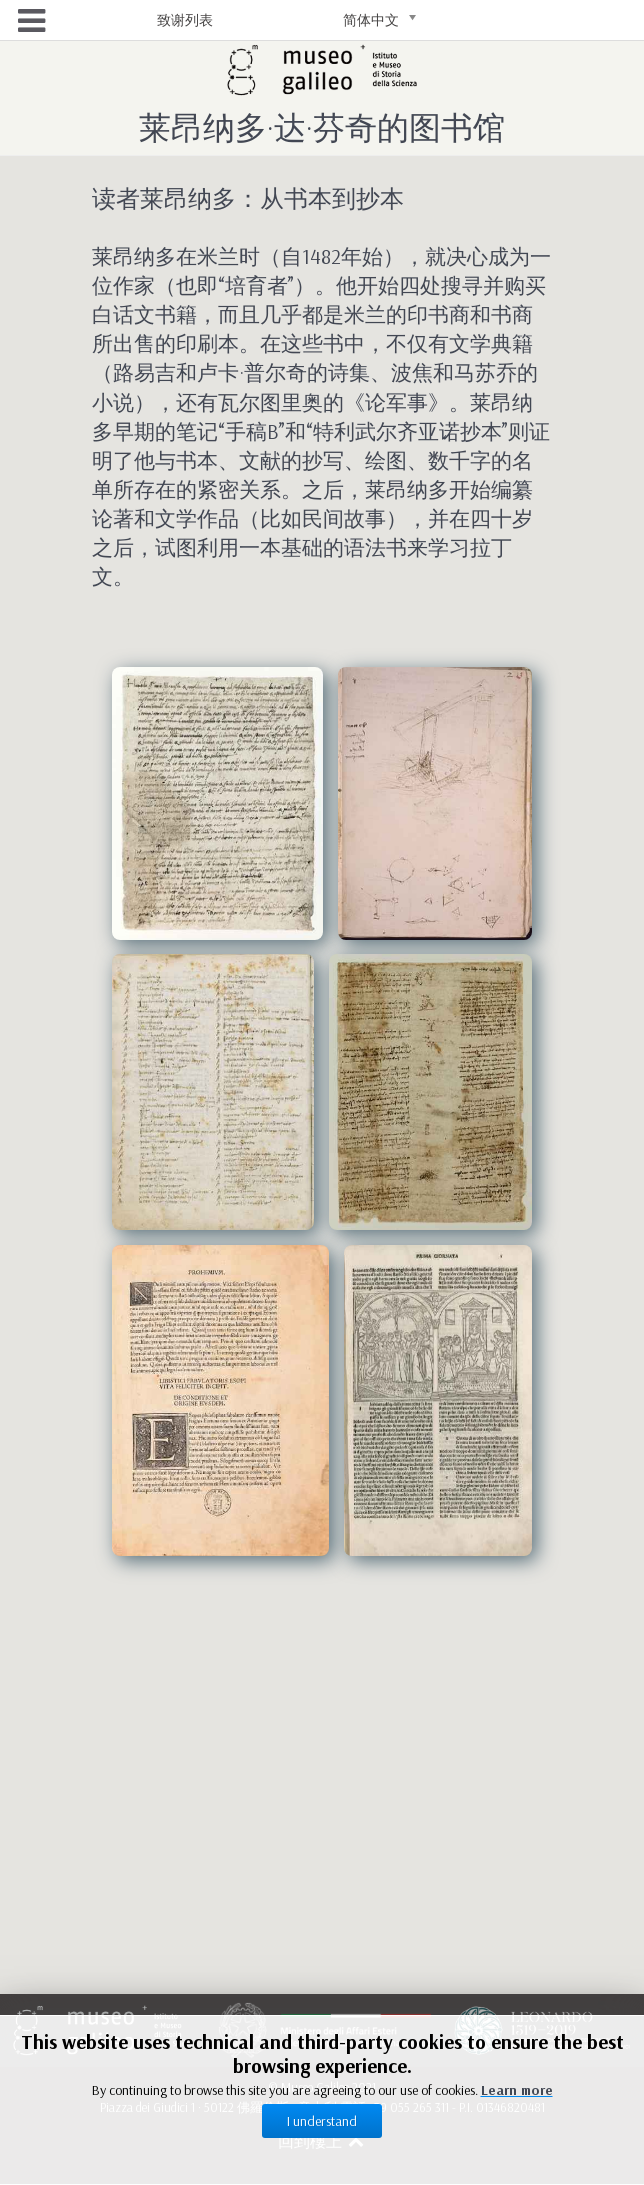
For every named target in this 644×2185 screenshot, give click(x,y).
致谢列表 (185, 20)
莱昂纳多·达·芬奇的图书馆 (322, 127)
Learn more (517, 2090)
